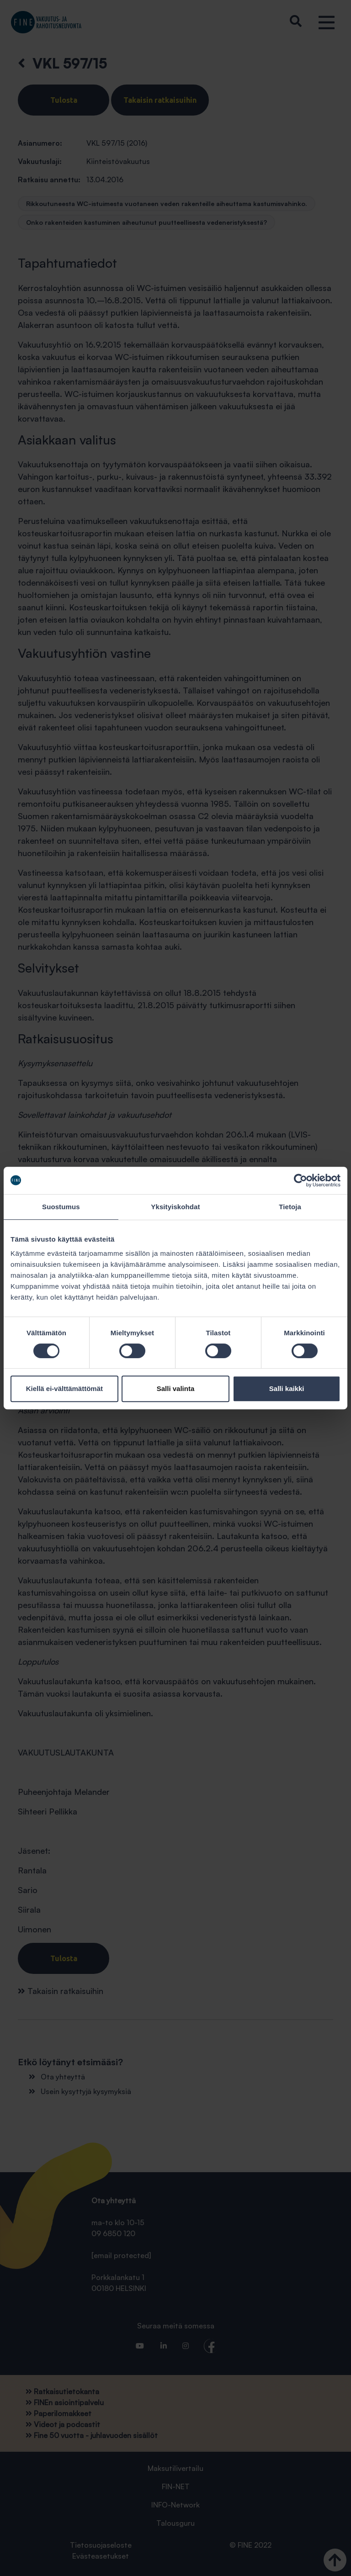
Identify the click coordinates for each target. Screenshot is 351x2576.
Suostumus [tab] (61, 1207)
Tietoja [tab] (290, 1207)
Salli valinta (176, 1388)
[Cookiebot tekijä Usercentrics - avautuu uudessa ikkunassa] (300, 1180)
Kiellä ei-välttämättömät (64, 1388)
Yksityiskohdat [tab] (175, 1207)
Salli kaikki (286, 1388)
